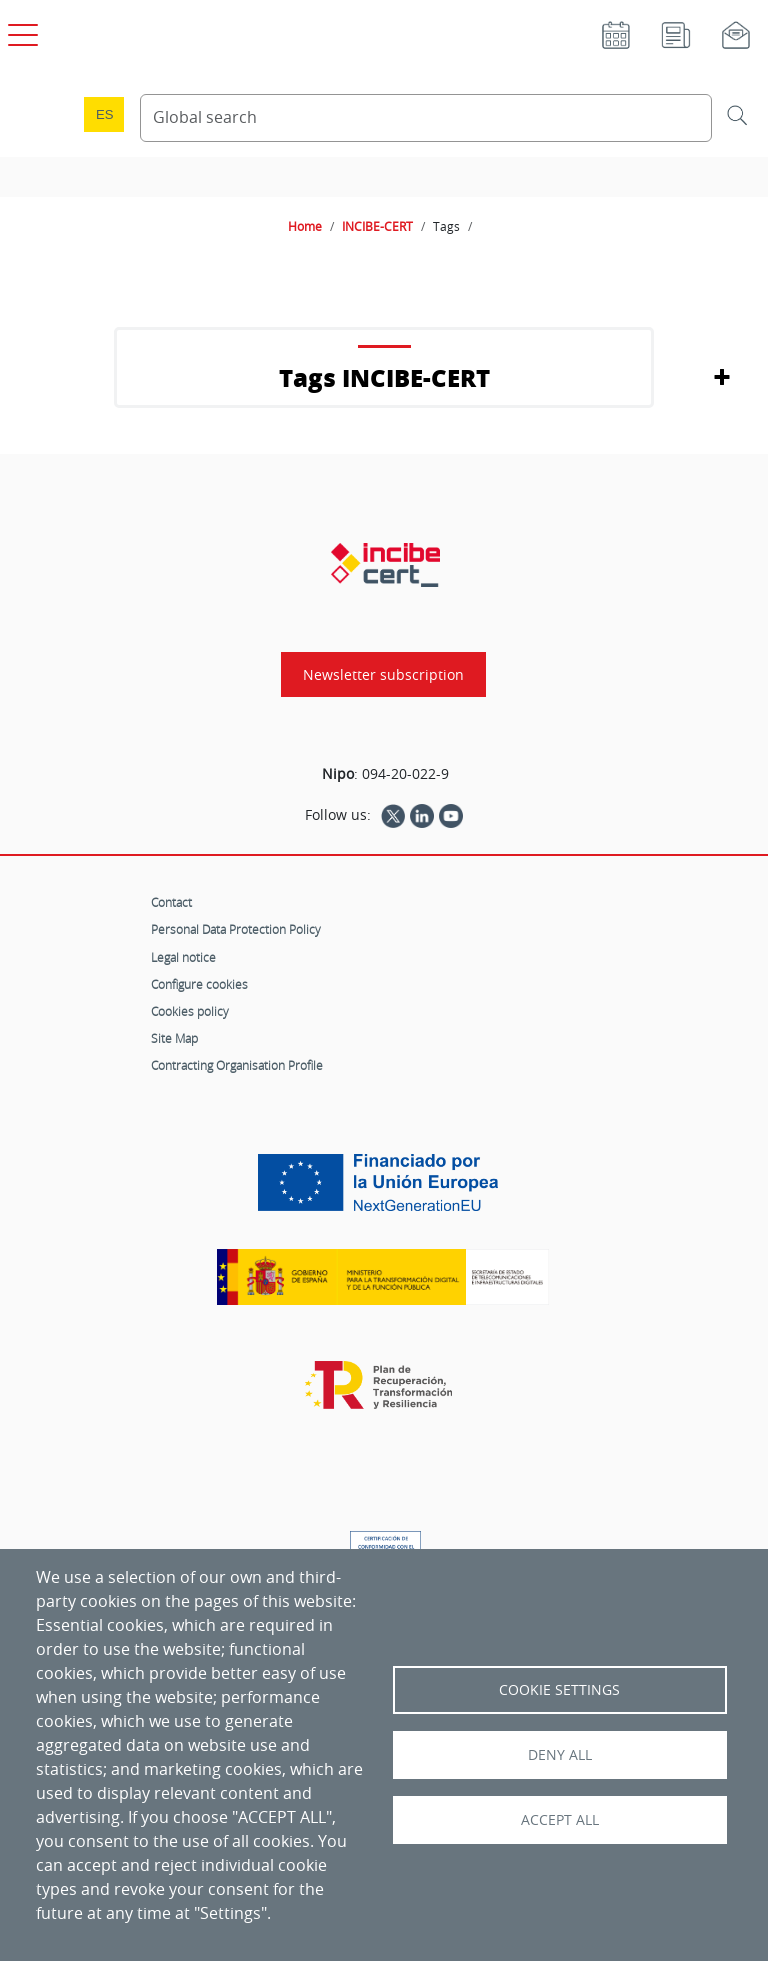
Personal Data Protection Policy (236, 929)
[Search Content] (426, 118)
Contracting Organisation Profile (237, 1065)
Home (305, 226)
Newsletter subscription (383, 674)
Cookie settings (559, 1690)
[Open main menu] (20, 31)
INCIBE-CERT (377, 226)
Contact (171, 902)
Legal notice (183, 957)
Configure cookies (199, 984)
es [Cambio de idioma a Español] (105, 114)
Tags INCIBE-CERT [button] (384, 377)
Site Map (174, 1038)
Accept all (560, 1820)
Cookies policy (190, 1011)
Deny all (560, 1755)
